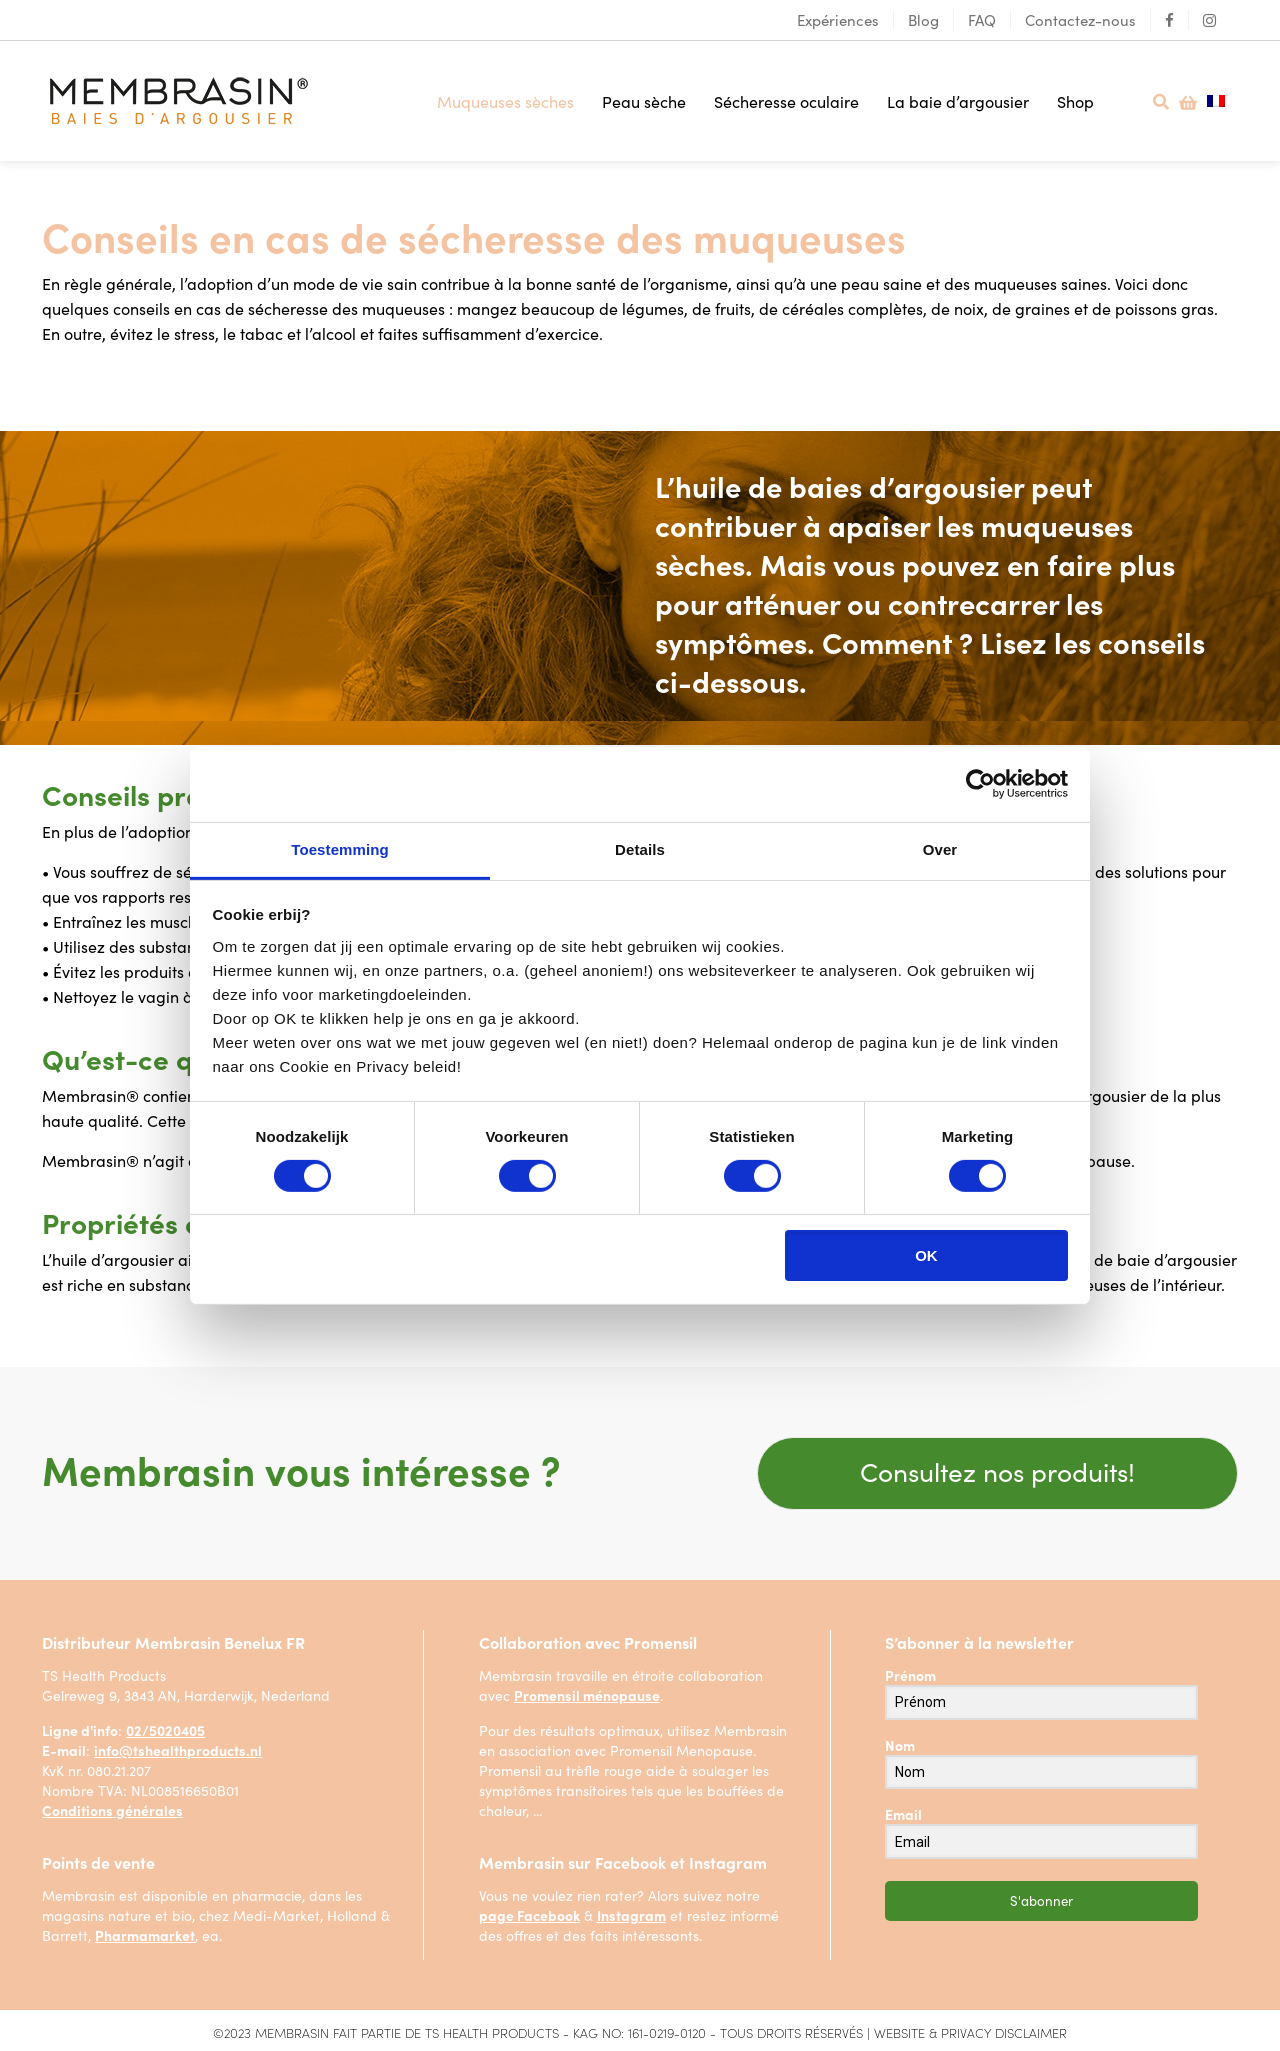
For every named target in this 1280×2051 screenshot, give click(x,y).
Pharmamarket (145, 1933)
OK (926, 1255)
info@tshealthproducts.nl (178, 1748)
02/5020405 (165, 1728)
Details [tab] (640, 848)
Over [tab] (940, 848)
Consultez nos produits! (997, 1466)
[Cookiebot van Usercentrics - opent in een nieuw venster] (980, 784)
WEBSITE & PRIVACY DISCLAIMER (970, 2030)
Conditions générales (112, 1808)
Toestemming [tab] (340, 848)
